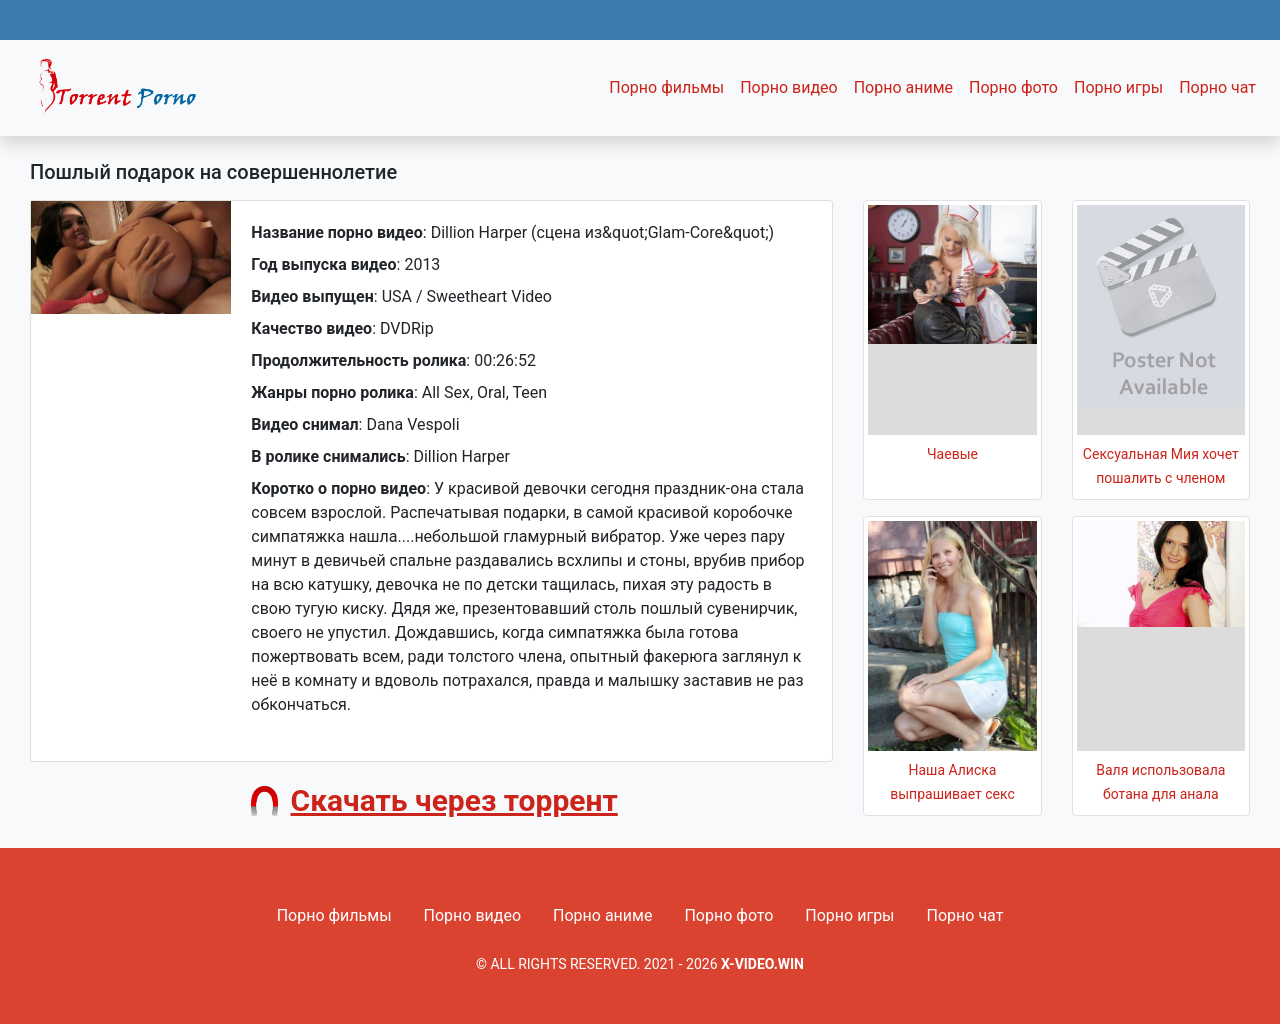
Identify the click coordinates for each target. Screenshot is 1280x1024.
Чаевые (952, 454)
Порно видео (789, 87)
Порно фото (1013, 87)
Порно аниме (903, 87)
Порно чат (1217, 87)
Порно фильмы (666, 87)
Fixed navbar (126, 93)
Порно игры (1118, 87)
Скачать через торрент (454, 800)
